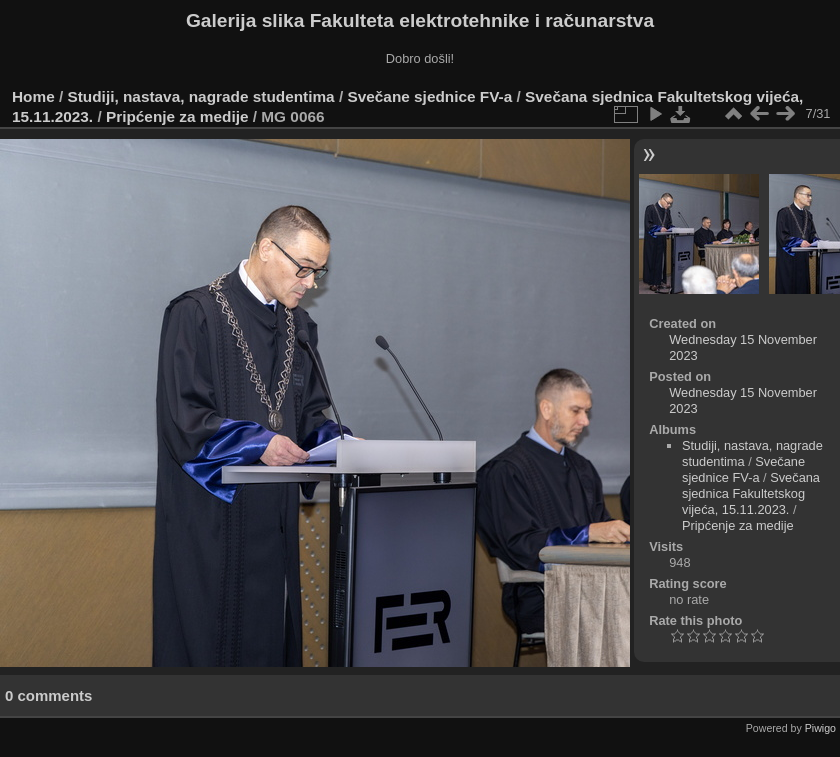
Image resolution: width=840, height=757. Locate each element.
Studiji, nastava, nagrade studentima (201, 96)
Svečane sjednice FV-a (429, 96)
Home (33, 96)
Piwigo (820, 728)
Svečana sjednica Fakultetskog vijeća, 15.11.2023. (751, 493)
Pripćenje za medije (177, 116)
